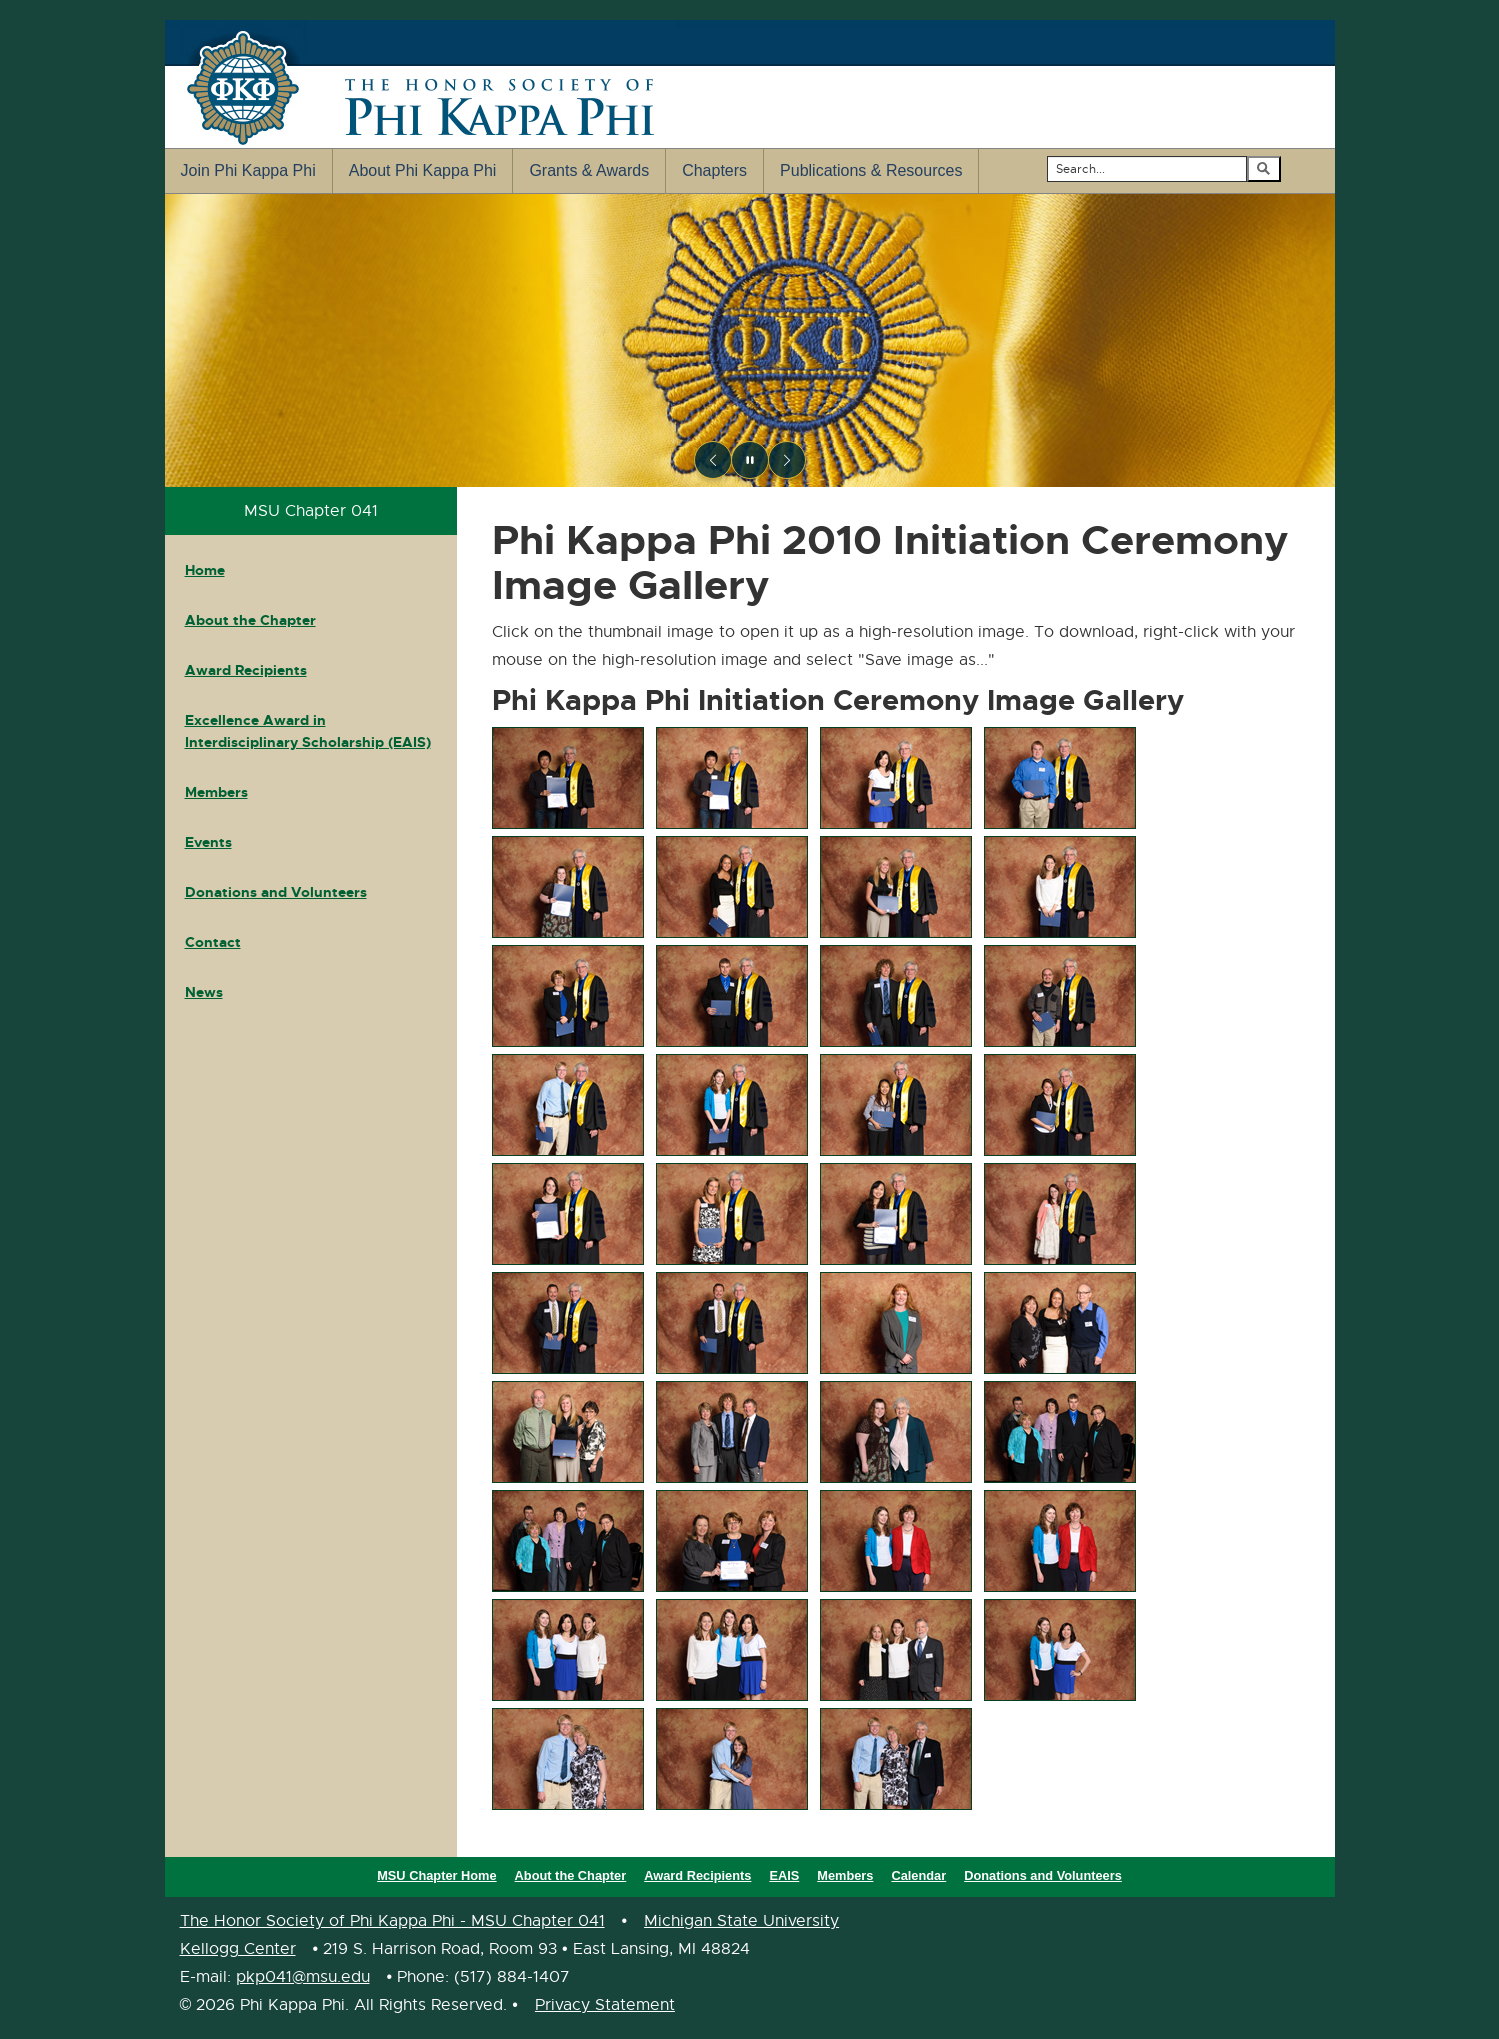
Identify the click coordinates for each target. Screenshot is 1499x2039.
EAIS (784, 1875)
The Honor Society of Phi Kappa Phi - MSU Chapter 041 (392, 1921)
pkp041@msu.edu (303, 1977)
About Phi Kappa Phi (423, 170)
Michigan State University (741, 1921)
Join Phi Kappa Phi (248, 170)
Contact (213, 942)
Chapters (714, 170)
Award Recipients (246, 670)
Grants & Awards (589, 170)
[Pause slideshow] (750, 460)
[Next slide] (787, 460)
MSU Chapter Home (436, 1875)
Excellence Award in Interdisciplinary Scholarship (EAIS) (308, 731)
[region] (750, 340)
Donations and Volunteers (276, 892)
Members (216, 792)
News (204, 992)
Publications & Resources (871, 170)
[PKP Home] (750, 340)
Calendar (918, 1875)
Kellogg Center (238, 1949)
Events (208, 842)
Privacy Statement (605, 2005)
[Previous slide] (713, 460)
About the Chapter (250, 620)
